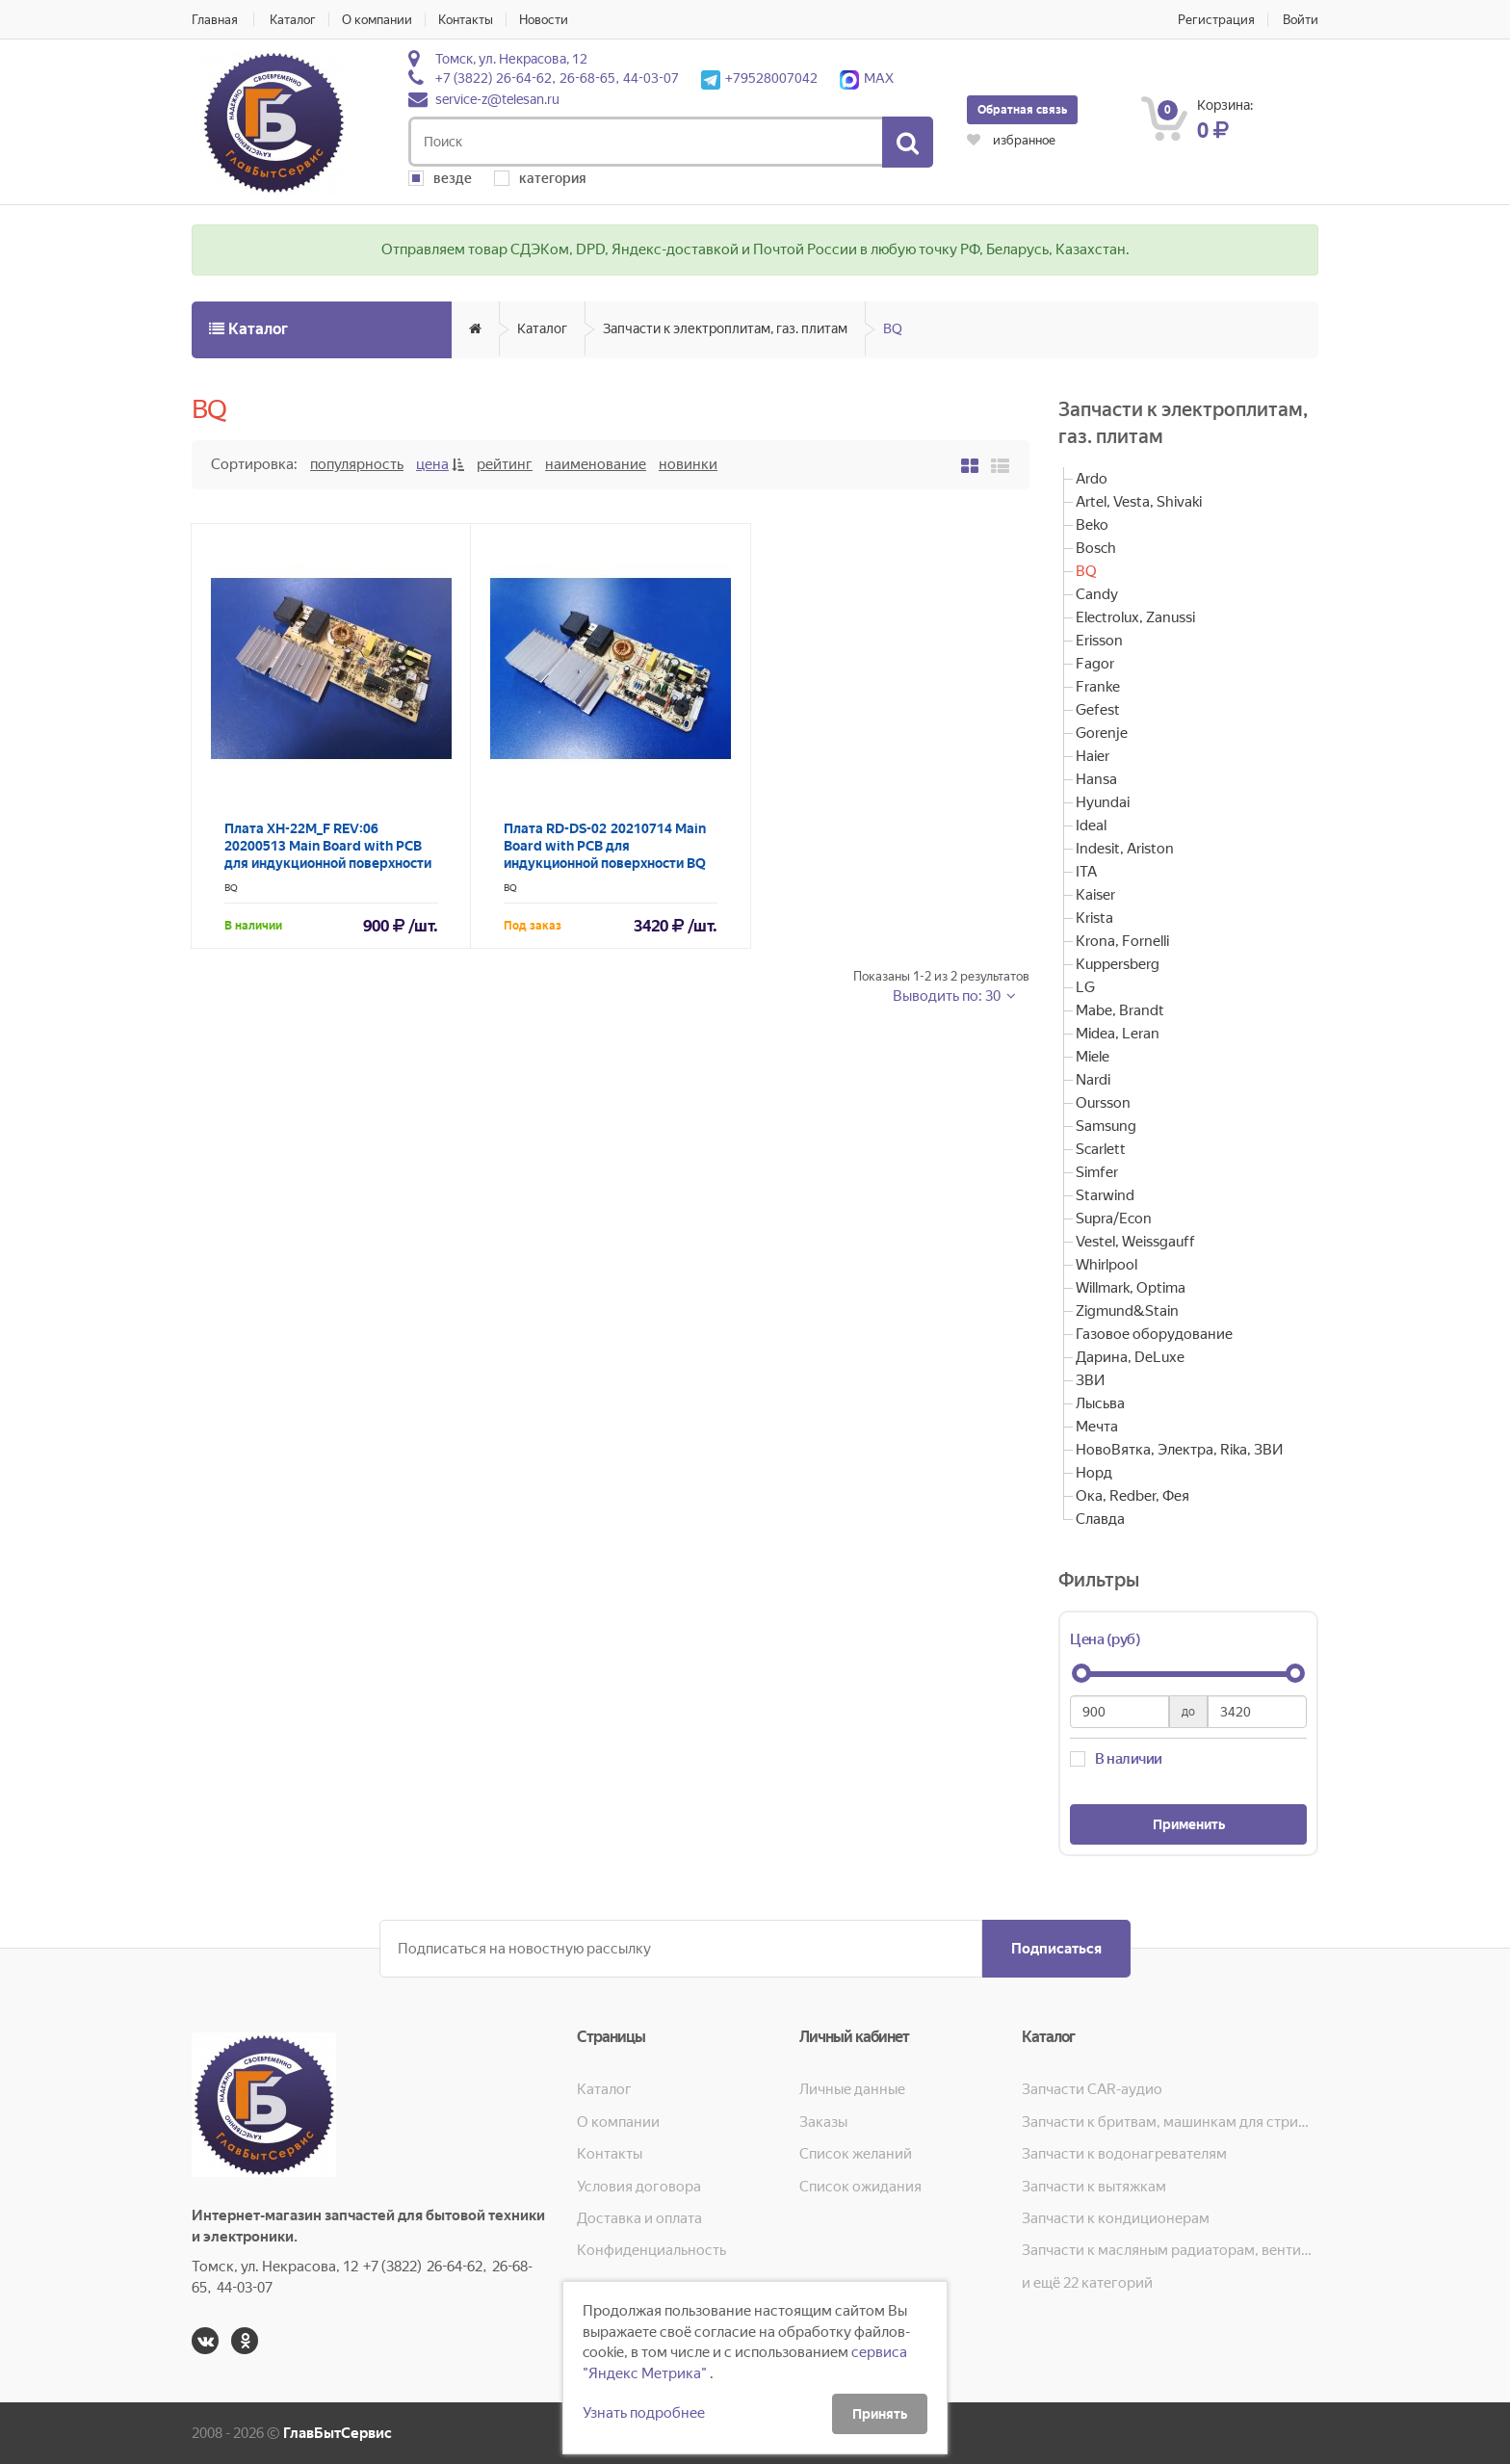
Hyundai (1103, 802)
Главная (215, 20)
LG (1085, 987)
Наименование (595, 464)
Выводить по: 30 (948, 996)
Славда (1100, 1519)
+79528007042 (759, 78)
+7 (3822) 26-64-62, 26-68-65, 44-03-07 (557, 78)
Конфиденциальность (651, 2250)
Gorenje (1102, 733)
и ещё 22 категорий (1087, 2283)
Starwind (1105, 1195)
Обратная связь (1022, 110)
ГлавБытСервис (337, 2433)
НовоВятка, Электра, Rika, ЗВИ (1179, 1449)
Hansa (1096, 779)
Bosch (1096, 548)
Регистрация (1216, 20)
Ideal (1091, 825)
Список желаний (855, 2154)
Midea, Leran (1117, 1033)
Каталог (293, 20)
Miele (1092, 1056)
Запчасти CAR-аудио (1092, 2089)
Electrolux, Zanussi (1135, 617)
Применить (1189, 1824)
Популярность (357, 464)
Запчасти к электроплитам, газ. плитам (725, 328)
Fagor (1095, 663)
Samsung (1106, 1126)
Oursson (1103, 1103)
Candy (1097, 594)
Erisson (1099, 640)
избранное (1011, 140)
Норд (1094, 1472)
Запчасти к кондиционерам (1116, 2218)
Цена (432, 464)
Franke (1098, 686)
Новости (543, 20)
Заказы (823, 2122)
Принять (879, 2414)
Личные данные (852, 2089)
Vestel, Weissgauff (1135, 1241)
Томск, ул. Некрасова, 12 (511, 58)
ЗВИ (1090, 1380)
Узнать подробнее (644, 2413)
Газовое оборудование (1154, 1334)
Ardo (1091, 478)
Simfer (1097, 1172)
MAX (867, 78)
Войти (1300, 20)
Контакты (465, 20)
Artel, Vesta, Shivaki (1139, 502)
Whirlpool (1106, 1264)
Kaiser (1095, 895)
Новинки (688, 464)
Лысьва (1100, 1403)
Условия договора (639, 2186)
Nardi (1093, 1079)
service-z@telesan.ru (497, 99)
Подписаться (1056, 1948)
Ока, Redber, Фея (1132, 1496)
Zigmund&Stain (1127, 1311)
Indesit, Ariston (1125, 848)
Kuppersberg (1117, 964)
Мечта (1097, 1426)
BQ (892, 328)
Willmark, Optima (1130, 1288)
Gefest (1098, 710)
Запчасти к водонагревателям (1124, 2154)
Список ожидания (860, 2186)
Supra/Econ (1114, 1218)
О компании (377, 20)
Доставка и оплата (639, 2218)
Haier (1092, 756)
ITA (1086, 871)
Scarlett (1101, 1149)
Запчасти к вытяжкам (1094, 2186)
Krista (1094, 918)
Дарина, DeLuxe (1130, 1357)
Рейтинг (505, 464)
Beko (1092, 525)
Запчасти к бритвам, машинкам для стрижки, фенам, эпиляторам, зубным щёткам (1170, 2122)
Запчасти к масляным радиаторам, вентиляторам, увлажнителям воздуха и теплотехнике (1170, 2250)
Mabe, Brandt (1120, 1010)
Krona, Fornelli (1122, 941)
